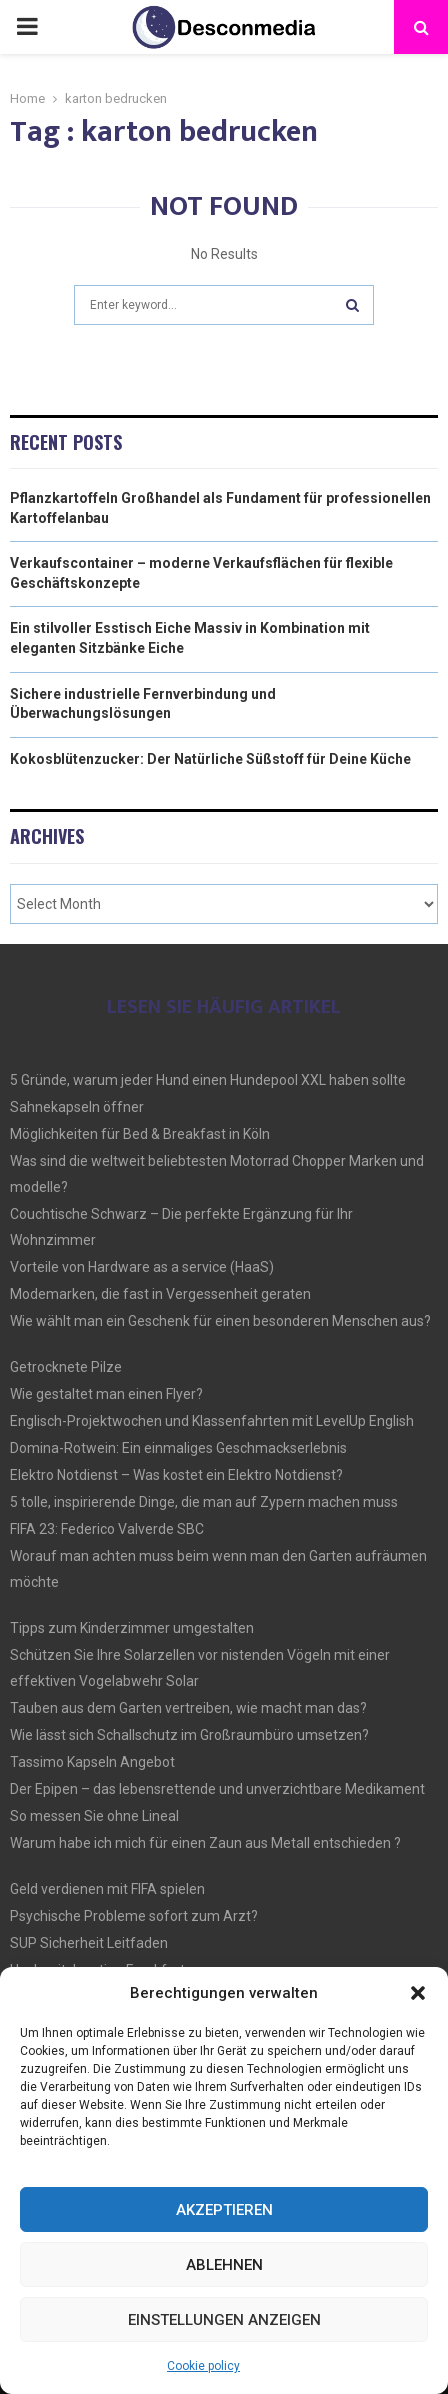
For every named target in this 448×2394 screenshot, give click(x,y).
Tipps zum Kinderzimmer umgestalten (132, 1628)
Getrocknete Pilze (66, 1367)
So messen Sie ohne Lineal (94, 1816)
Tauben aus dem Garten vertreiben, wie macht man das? (188, 1708)
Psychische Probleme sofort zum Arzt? (134, 1916)
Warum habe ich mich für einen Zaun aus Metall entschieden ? (205, 1843)
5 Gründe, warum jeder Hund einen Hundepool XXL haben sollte (208, 1080)
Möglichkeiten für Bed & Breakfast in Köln (140, 1134)
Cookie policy (203, 2366)
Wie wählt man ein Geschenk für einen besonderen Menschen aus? (220, 1321)
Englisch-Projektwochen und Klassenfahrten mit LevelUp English (212, 1421)
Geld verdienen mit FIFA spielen (107, 1889)
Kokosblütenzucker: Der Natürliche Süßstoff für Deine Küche (210, 759)
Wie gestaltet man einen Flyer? (106, 1394)
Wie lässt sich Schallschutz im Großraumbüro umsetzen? (189, 1735)
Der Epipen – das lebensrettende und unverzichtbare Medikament (217, 1789)
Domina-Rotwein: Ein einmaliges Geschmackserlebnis (178, 1448)
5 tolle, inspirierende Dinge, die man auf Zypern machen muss (204, 1502)
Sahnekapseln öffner (77, 1107)
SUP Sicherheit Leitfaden (89, 1943)
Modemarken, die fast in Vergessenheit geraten (160, 1294)
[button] (418, 1993)
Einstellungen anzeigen (224, 2320)
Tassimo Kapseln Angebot (92, 1762)
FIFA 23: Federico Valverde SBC (107, 1529)
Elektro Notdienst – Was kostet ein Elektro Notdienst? (176, 1475)
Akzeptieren (224, 2210)
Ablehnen (224, 2265)
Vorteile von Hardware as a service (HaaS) (142, 1267)
